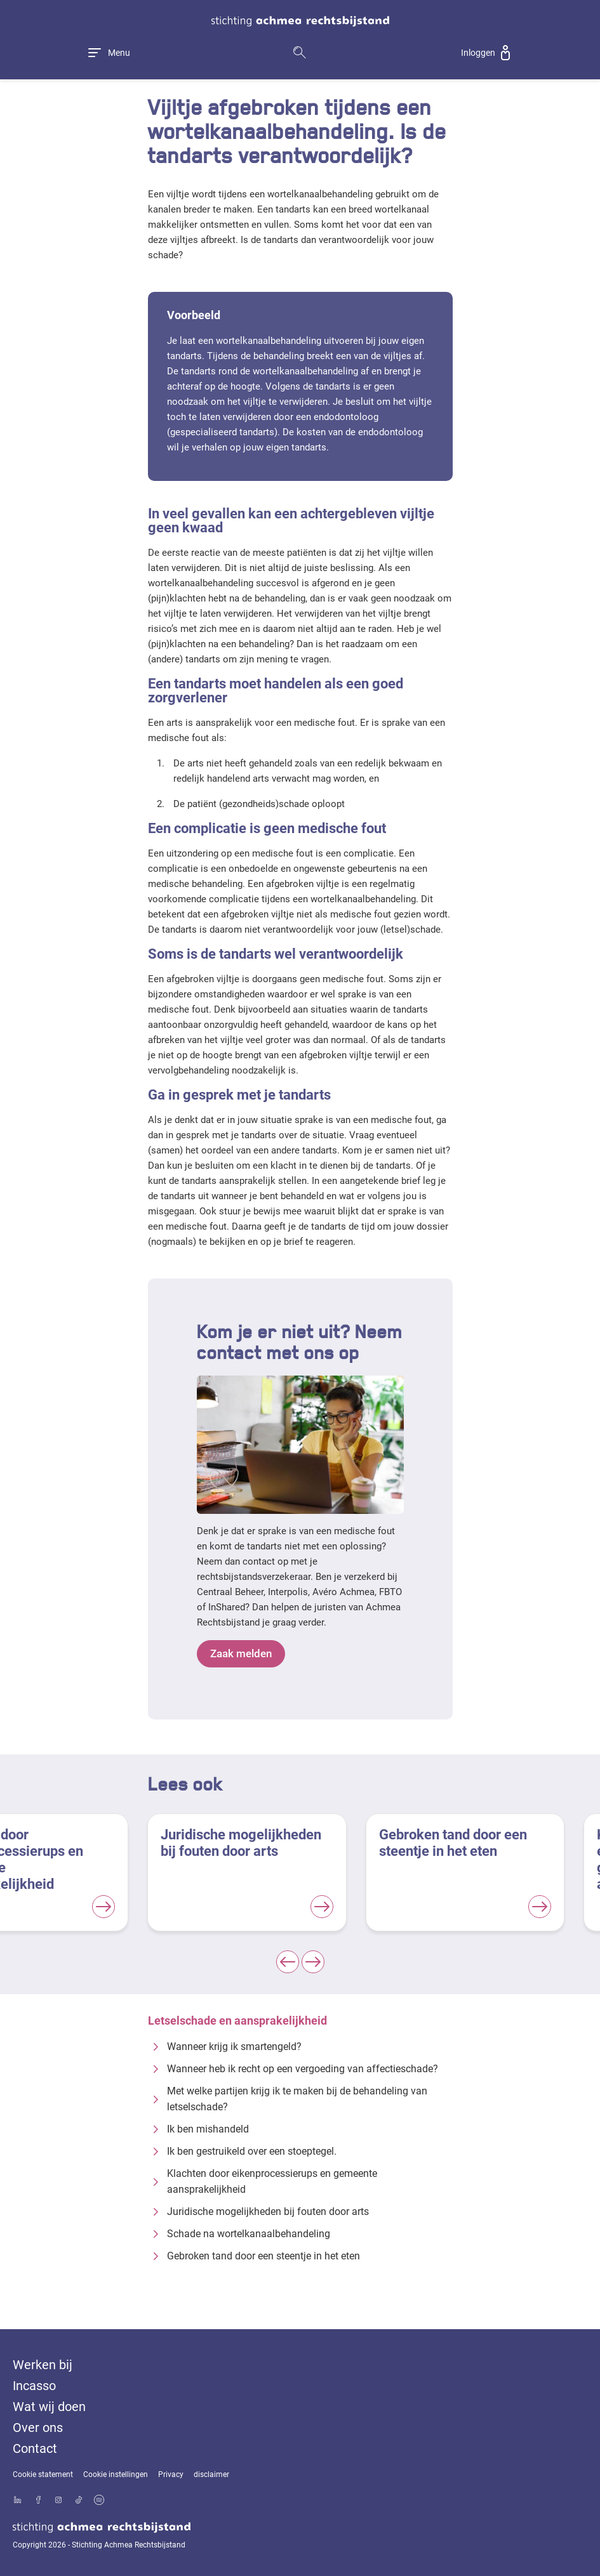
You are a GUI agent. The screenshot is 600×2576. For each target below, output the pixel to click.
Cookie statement (43, 2474)
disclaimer (211, 2474)
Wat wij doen (49, 2406)
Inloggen (478, 53)
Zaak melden (245, 1653)
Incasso (34, 2385)
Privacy (170, 2474)
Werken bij (42, 2364)
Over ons (38, 2427)
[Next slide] (313, 1961)
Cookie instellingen (115, 2474)
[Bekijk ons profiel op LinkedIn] (18, 2501)
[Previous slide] (287, 1961)
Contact (35, 2448)
